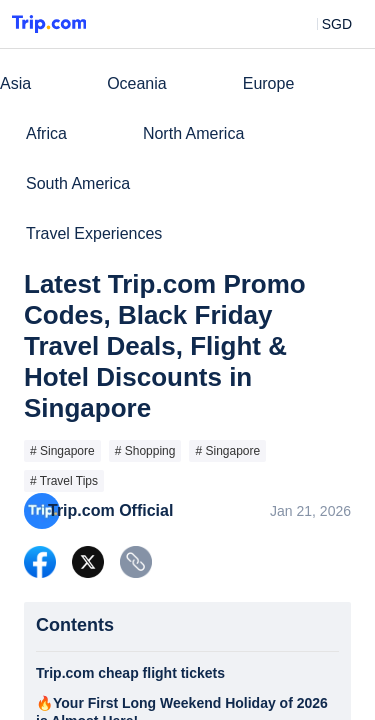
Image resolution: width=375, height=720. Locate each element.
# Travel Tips (64, 481)
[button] (322, 24)
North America (193, 133)
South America (78, 183)
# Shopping (145, 451)
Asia (15, 83)
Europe (269, 83)
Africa (46, 133)
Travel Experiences (94, 233)
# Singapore (62, 451)
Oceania (137, 83)
